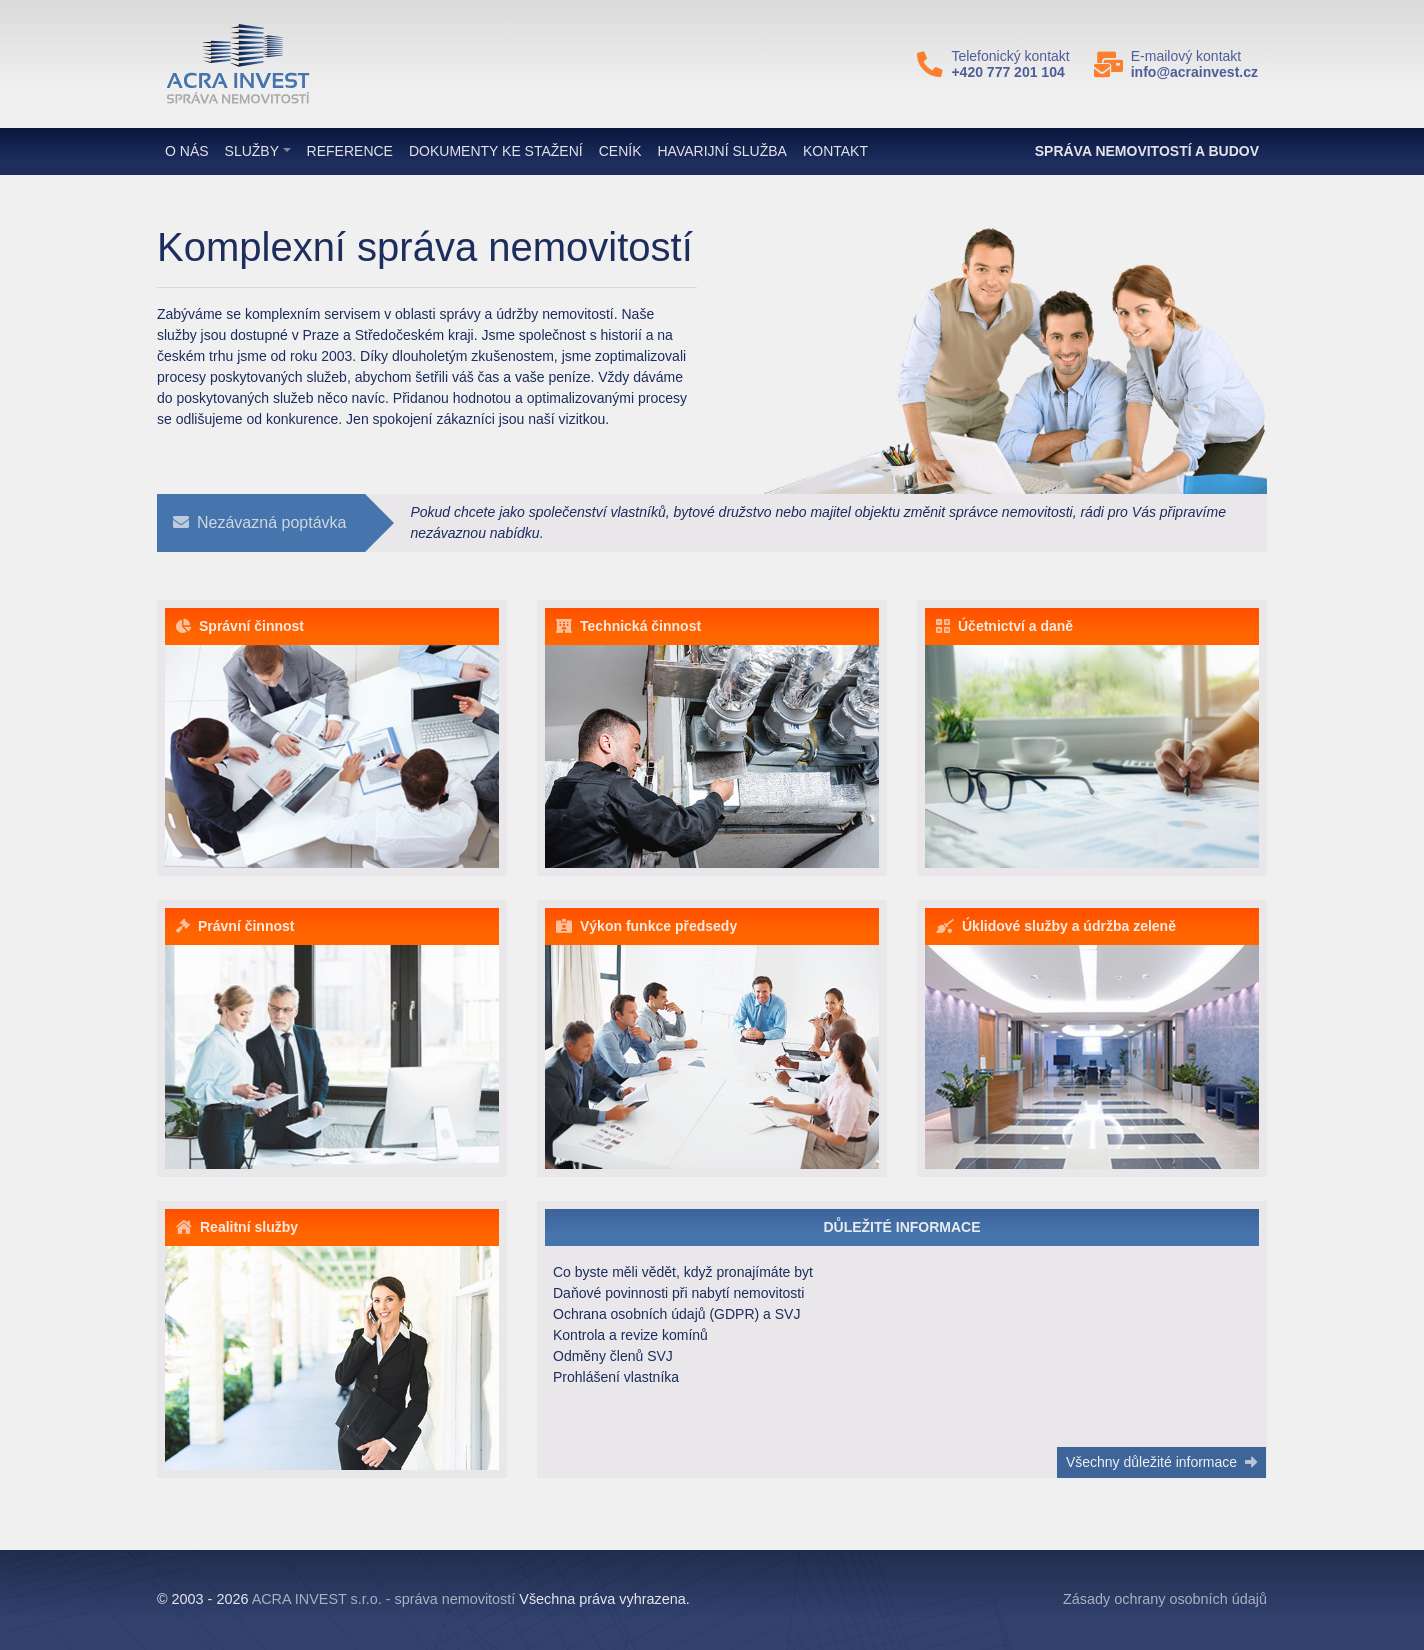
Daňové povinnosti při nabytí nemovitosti (678, 1293)
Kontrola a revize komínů (630, 1335)
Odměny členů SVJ (613, 1356)
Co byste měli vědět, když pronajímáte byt (683, 1272)
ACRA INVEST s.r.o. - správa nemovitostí (384, 1599)
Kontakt (835, 151)
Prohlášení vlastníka (616, 1377)
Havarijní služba (722, 151)
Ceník (620, 151)
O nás (187, 151)
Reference (350, 151)
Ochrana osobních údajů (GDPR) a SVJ (676, 1314)
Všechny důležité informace (1161, 1462)
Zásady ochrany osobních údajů (1165, 1599)
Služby (252, 151)
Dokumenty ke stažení (496, 151)
